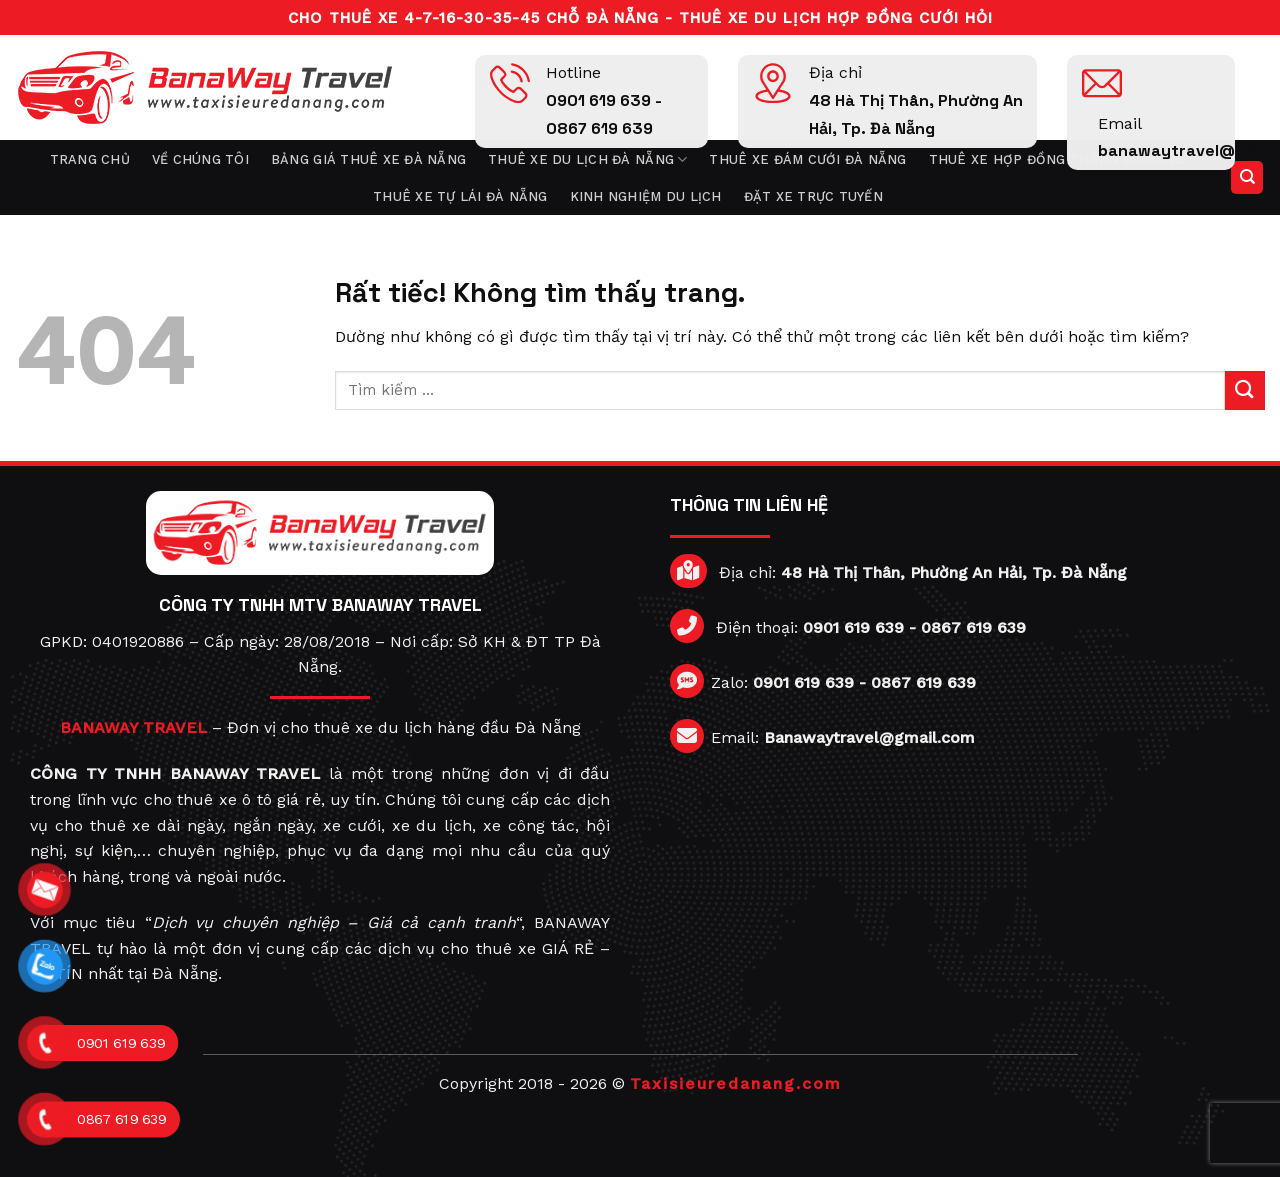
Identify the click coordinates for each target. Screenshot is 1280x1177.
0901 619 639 (853, 627)
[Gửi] (1245, 390)
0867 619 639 (973, 627)
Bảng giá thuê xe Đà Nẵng (368, 159)
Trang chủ (90, 159)
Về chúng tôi (200, 159)
